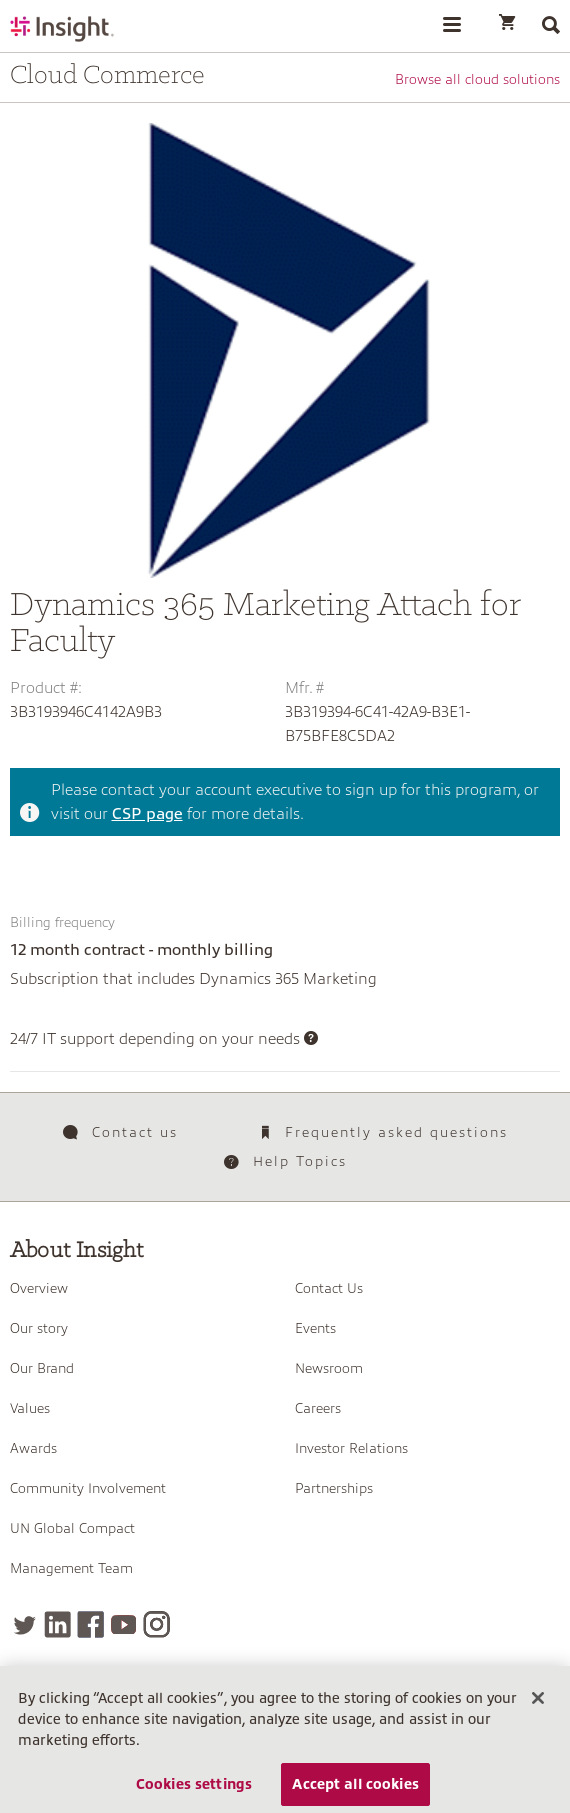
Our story (39, 1328)
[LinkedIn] (57, 1624)
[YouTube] (123, 1624)
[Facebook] (90, 1624)
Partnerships (334, 1488)
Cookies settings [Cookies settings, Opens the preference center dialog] (194, 1788)
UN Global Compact (72, 1528)
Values (30, 1408)
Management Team (71, 1568)
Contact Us (329, 1288)
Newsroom (329, 1368)
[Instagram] (156, 1624)
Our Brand (42, 1368)
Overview (39, 1288)
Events (315, 1328)
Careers (318, 1408)
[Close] (538, 1702)
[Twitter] (24, 1624)
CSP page (147, 814)
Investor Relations (351, 1448)
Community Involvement (88, 1488)
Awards (33, 1448)
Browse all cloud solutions (477, 79)
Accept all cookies (355, 1788)
